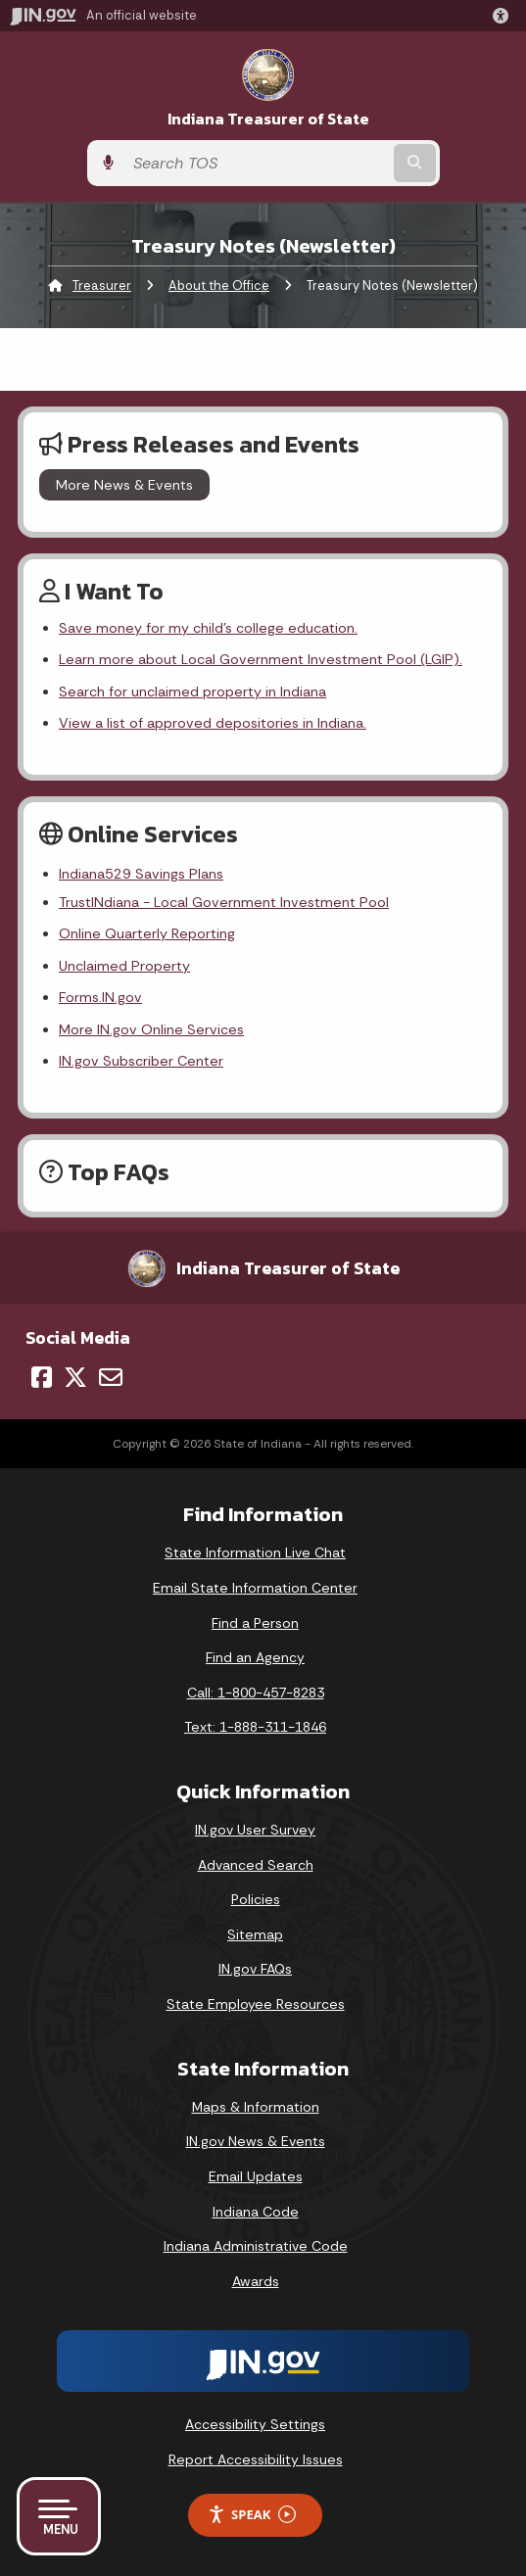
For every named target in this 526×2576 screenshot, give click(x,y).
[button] (504, 16)
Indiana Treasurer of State (268, 119)
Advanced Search (255, 1865)
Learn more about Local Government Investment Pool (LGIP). (260, 659)
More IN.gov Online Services (151, 1029)
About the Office (218, 285)
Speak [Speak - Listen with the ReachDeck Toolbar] (252, 2514)
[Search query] (256, 163)
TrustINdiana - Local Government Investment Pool (224, 902)
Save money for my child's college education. (208, 628)
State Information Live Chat (255, 1552)
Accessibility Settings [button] (255, 2424)
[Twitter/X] (75, 1377)
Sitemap (255, 1934)
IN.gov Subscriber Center (141, 1061)
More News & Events (124, 485)
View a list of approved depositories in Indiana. (212, 723)
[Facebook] (41, 1377)
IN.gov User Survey (255, 1829)
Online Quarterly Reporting (147, 933)
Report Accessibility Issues (255, 2459)
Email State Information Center (255, 1588)
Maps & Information (255, 2107)
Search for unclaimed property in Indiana (192, 691)
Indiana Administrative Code (256, 2246)
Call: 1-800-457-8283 (255, 1692)
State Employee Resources (256, 2004)
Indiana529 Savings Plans (141, 874)
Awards (255, 2281)
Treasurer (101, 285)
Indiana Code (256, 2211)
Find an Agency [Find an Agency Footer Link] (255, 1657)
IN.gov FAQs (255, 1969)
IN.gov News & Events (255, 2141)
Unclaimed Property (124, 966)
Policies (255, 1899)
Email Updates (256, 2176)
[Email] (110, 1377)
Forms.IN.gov (100, 997)
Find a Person (255, 1623)
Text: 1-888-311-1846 (255, 1727)
